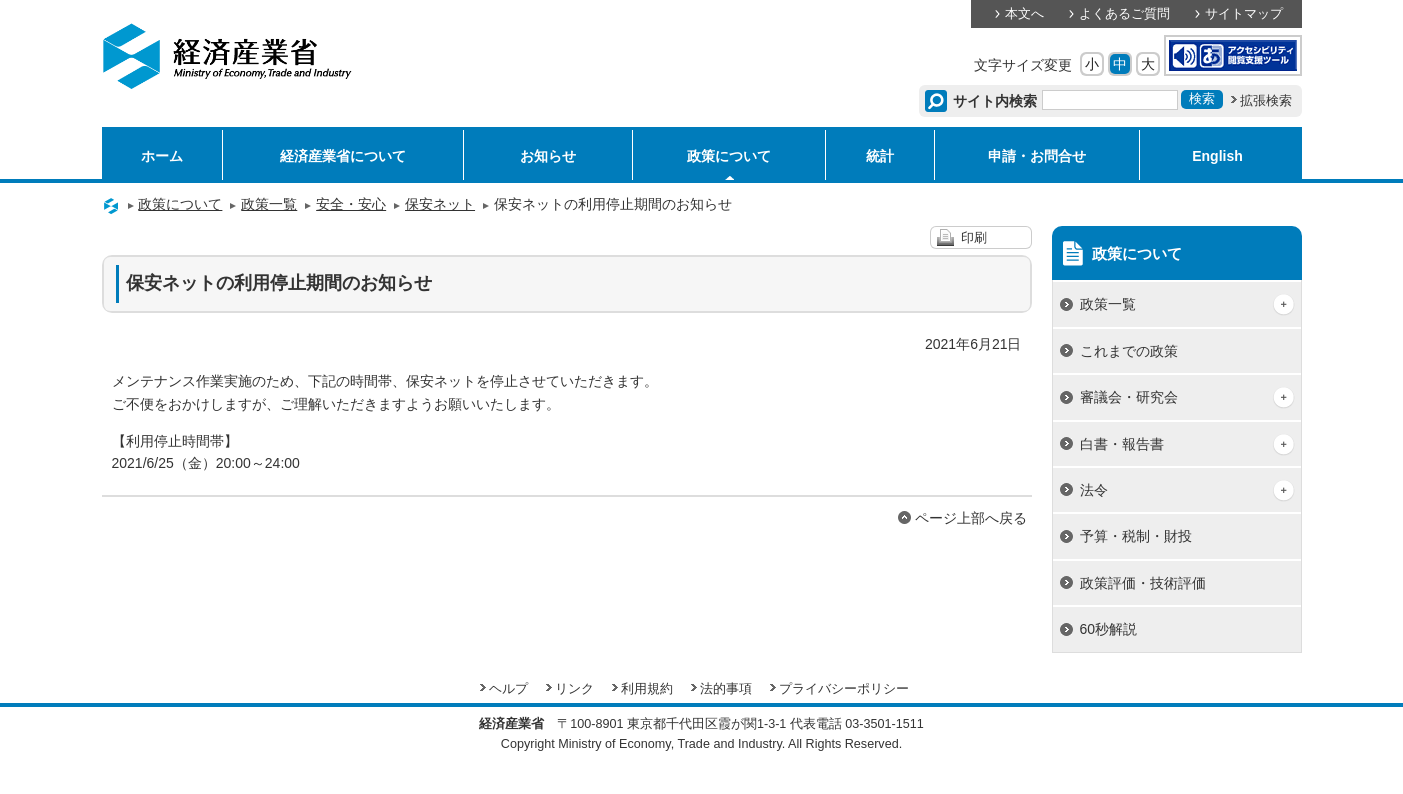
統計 (880, 156)
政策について (729, 156)
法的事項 (726, 689)
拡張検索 (1266, 101)
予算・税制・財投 (1136, 536)
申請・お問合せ (1037, 156)
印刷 (974, 238)
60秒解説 (1109, 629)
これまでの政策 (1129, 351)
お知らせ (548, 156)
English (1217, 156)
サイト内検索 (995, 101)
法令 (1094, 490)
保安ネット (440, 204)
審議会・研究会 (1129, 397)
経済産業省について (343, 156)
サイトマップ (1244, 14)
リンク (574, 689)
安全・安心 (351, 204)
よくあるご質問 (1124, 14)
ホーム (162, 156)
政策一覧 (269, 204)
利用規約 (647, 689)
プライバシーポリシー (844, 689)
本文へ (1024, 14)
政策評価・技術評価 (1143, 583)
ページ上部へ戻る (971, 518)
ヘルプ (508, 689)
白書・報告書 (1122, 444)
